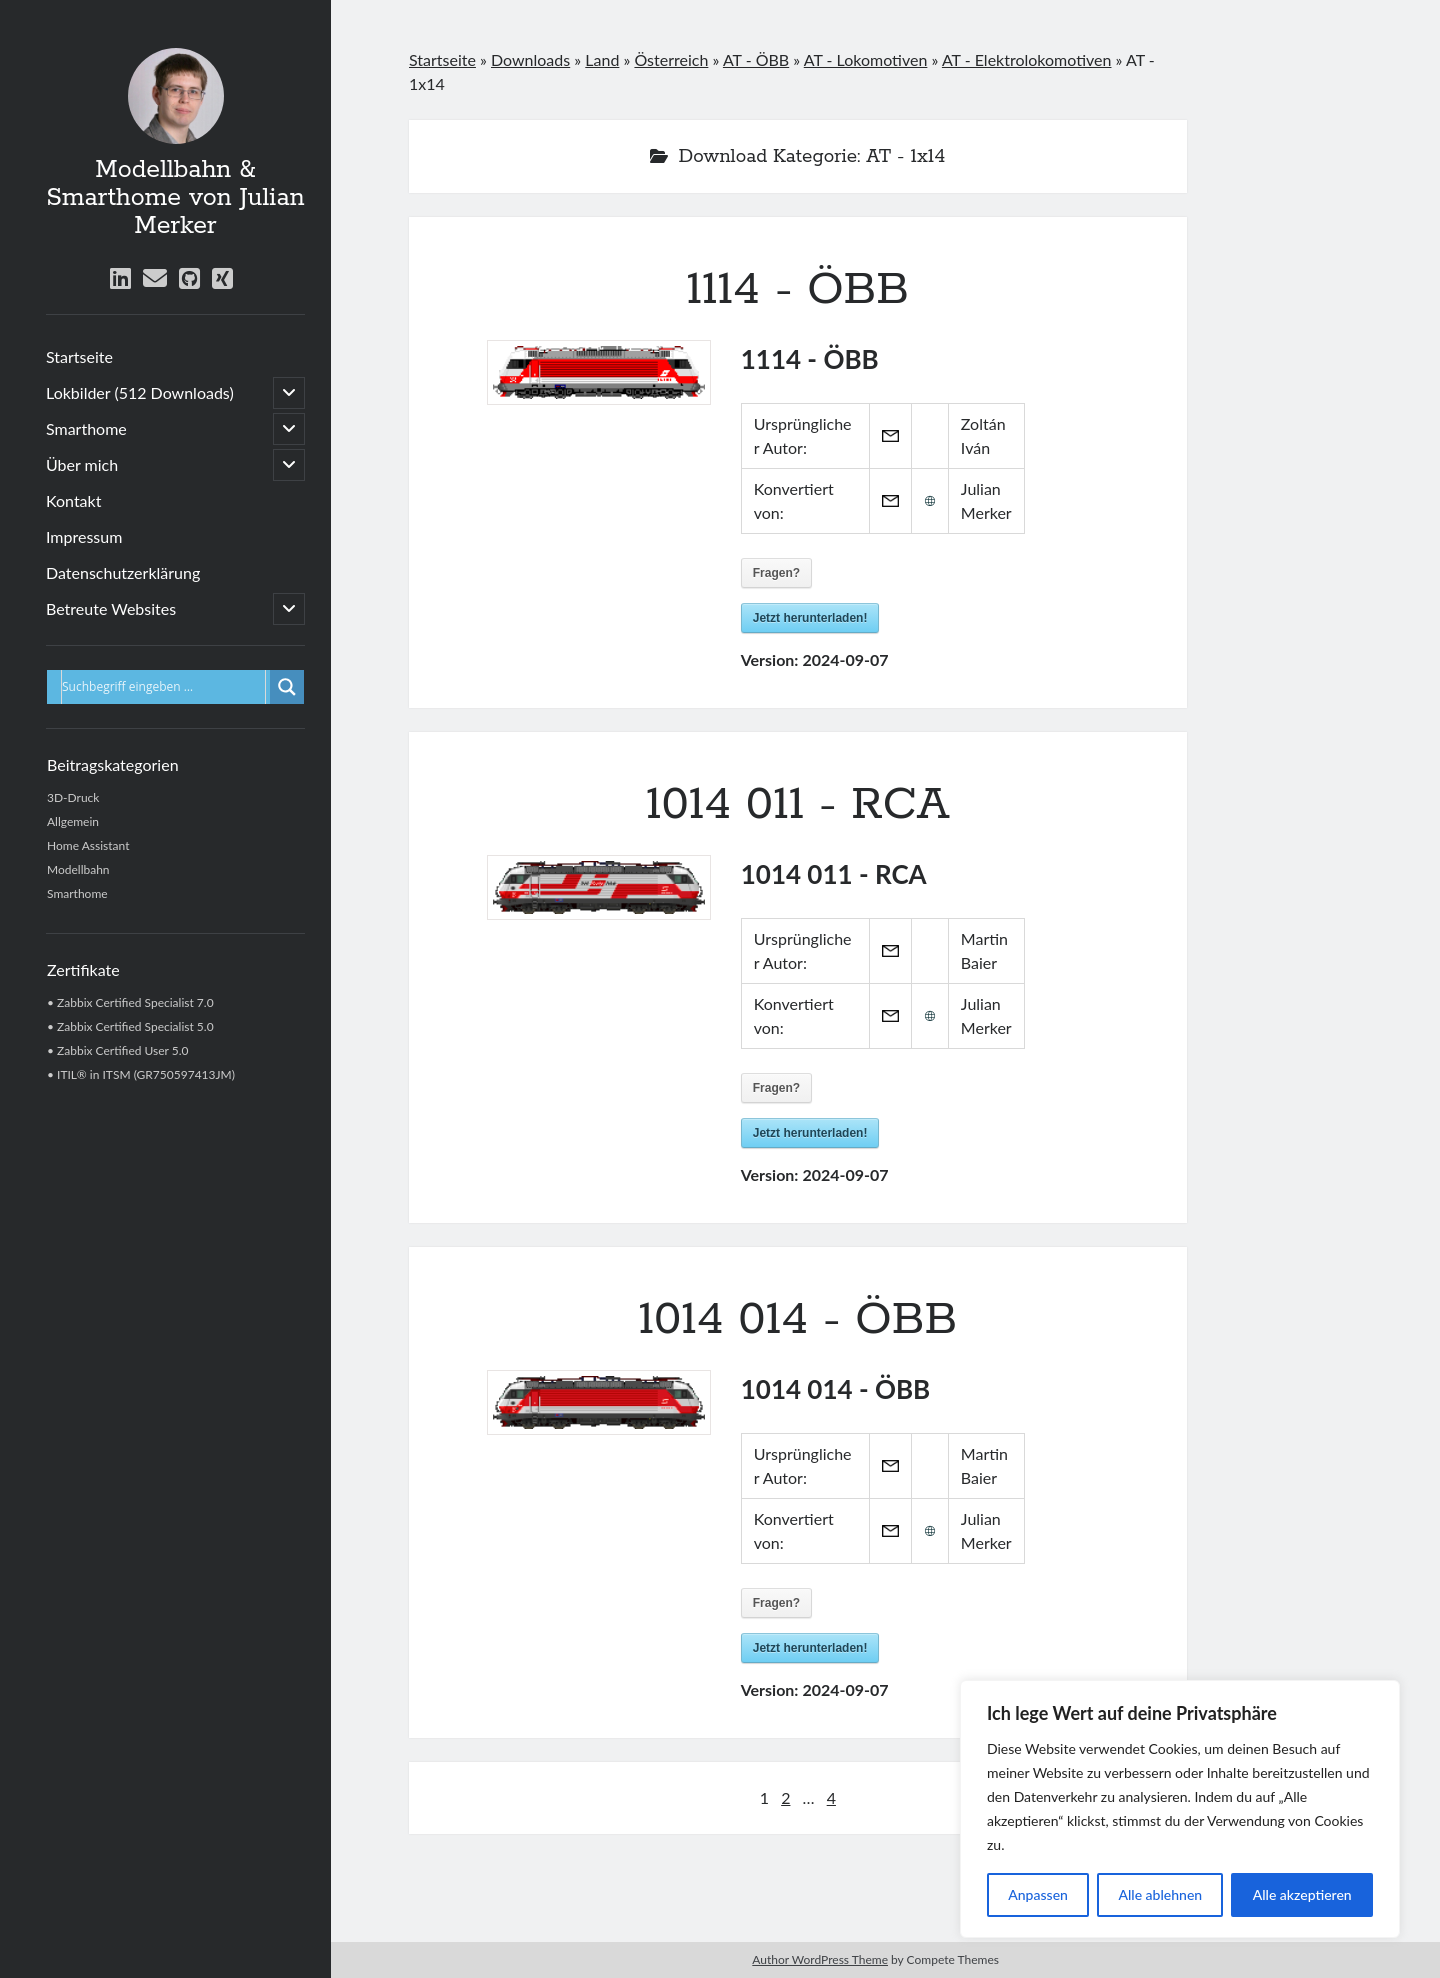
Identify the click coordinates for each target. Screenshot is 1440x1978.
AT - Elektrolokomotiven (1027, 59)
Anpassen (1038, 1894)
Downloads (530, 59)
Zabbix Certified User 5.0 (123, 1050)
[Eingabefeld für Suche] (163, 687)
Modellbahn (78, 869)
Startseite (79, 356)
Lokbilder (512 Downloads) (140, 392)
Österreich (671, 59)
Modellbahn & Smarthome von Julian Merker (175, 198)
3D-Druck (73, 797)
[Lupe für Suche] (287, 687)
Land (602, 59)
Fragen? (776, 573)
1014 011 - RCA (798, 805)
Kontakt (73, 500)
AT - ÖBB (756, 59)
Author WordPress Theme (820, 1959)
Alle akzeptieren (1302, 1894)
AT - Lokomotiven (866, 59)
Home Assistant (88, 845)
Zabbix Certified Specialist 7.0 (135, 1002)
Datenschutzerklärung (123, 572)
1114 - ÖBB (798, 290)
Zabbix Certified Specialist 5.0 (135, 1026)
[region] (1180, 1809)
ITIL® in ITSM (94, 1074)
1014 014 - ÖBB (798, 1320)
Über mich (82, 464)
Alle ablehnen (1160, 1894)
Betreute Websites (111, 608)
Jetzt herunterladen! (810, 618)
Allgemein (73, 821)
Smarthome (86, 428)
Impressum (84, 536)
